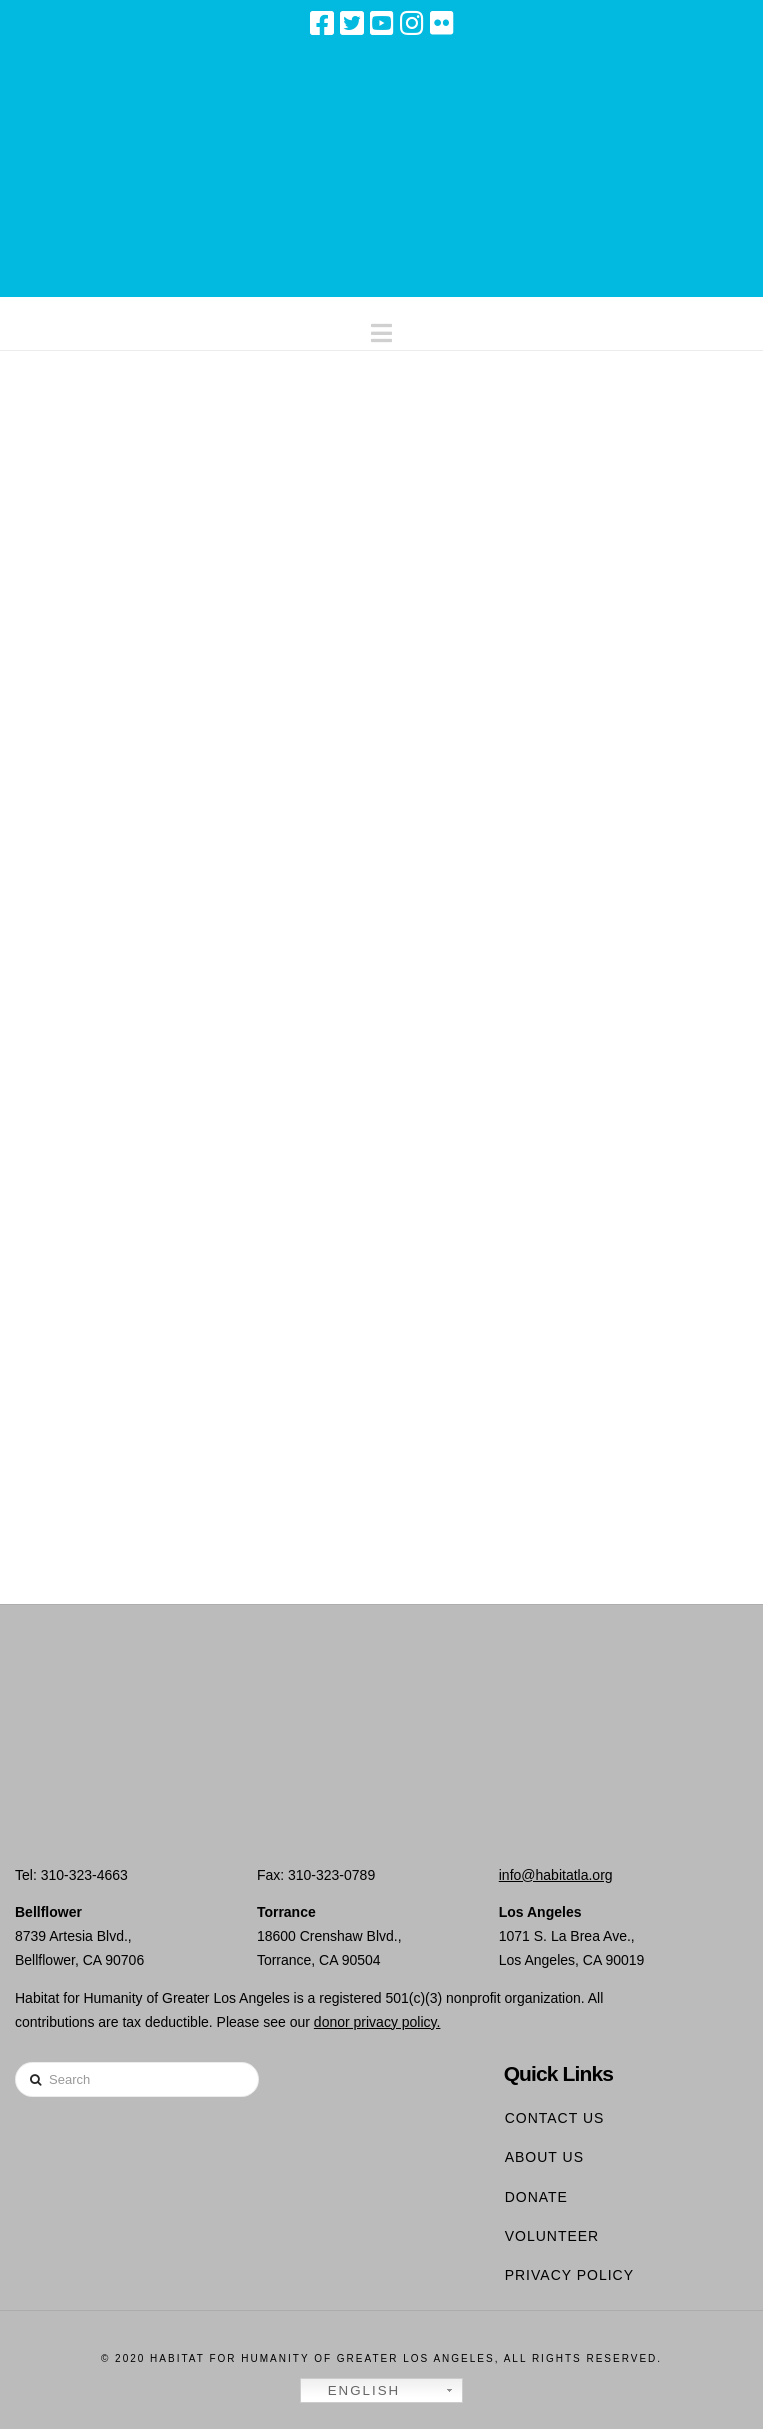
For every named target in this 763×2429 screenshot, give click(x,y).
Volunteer (552, 2236)
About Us (544, 2157)
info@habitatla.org (556, 1875)
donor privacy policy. (377, 2022)
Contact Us (555, 2118)
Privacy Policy (569, 2275)
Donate (536, 2197)
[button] (381, 328)
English (353, 2391)
